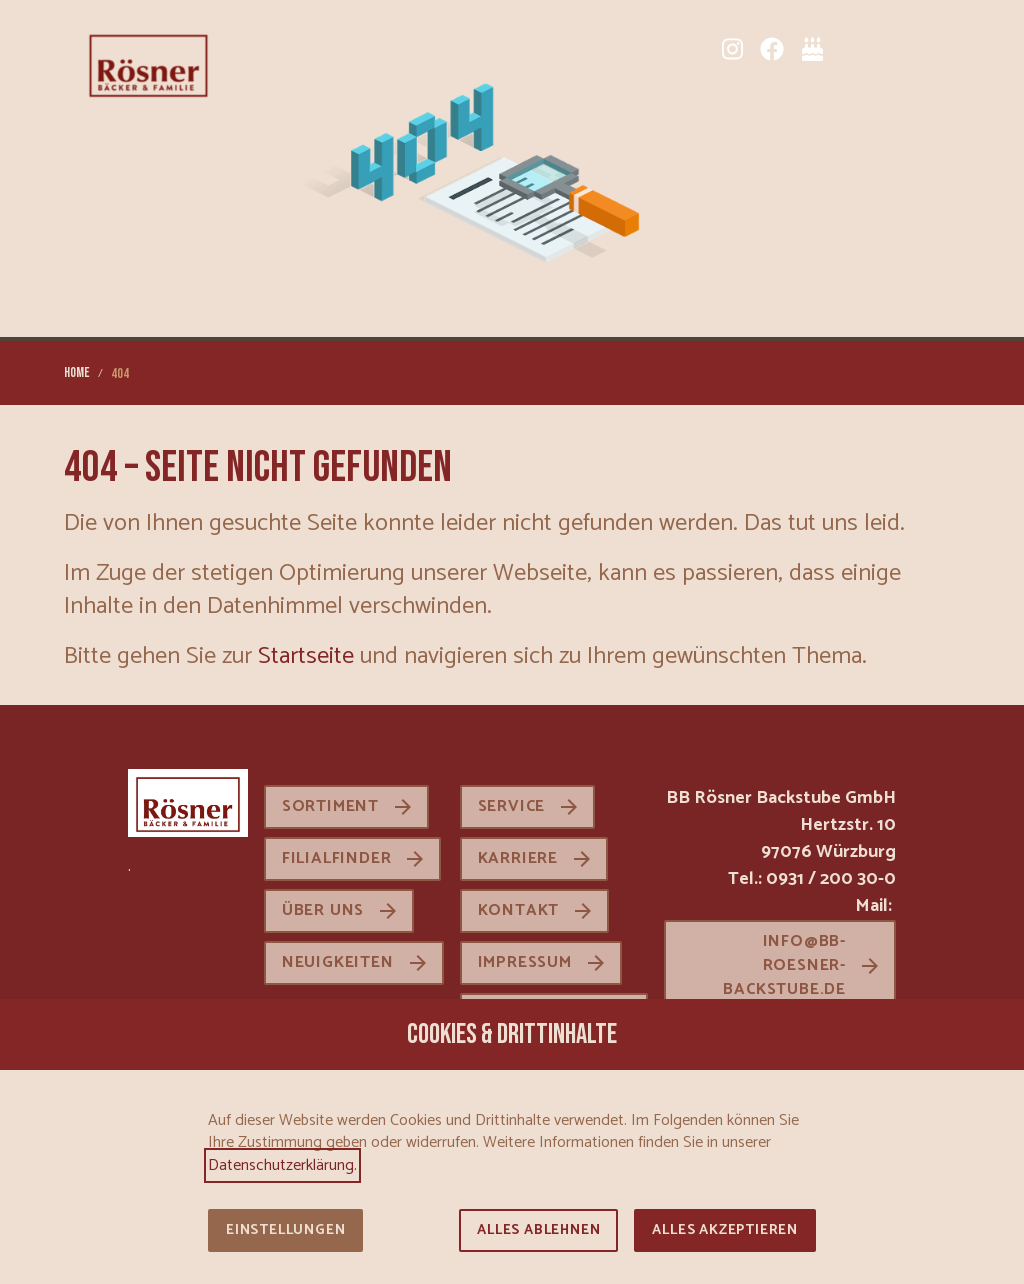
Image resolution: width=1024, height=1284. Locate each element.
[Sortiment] (852, 49)
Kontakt (519, 910)
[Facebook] (772, 49)
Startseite (306, 656)
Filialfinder (337, 858)
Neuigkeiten (338, 962)
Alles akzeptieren (725, 1230)
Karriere (518, 858)
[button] (944, 49)
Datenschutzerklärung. (282, 1165)
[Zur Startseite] (148, 64)
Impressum (525, 962)
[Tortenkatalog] (812, 49)
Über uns (323, 910)
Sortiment (330, 806)
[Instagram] (732, 49)
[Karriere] (892, 49)
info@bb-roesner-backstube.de (784, 965)
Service (512, 806)
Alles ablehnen (538, 1230)
